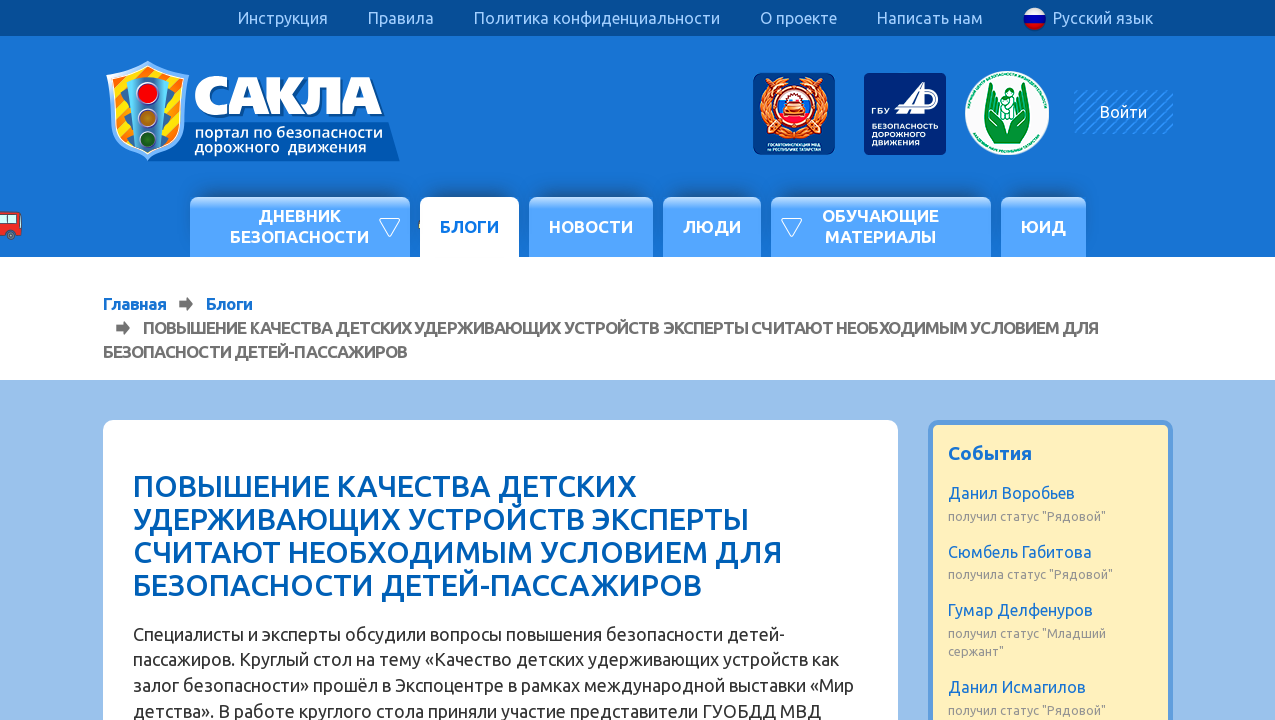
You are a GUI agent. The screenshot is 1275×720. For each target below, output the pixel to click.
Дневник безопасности (299, 225)
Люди (712, 226)
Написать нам (930, 18)
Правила (401, 18)
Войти (1123, 112)
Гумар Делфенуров (1020, 610)
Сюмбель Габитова (1020, 552)
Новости (591, 226)
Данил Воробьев (1011, 493)
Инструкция (283, 18)
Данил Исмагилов (1017, 687)
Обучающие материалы (880, 225)
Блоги (469, 226)
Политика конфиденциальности (597, 18)
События (990, 453)
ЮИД (1043, 226)
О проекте (798, 18)
